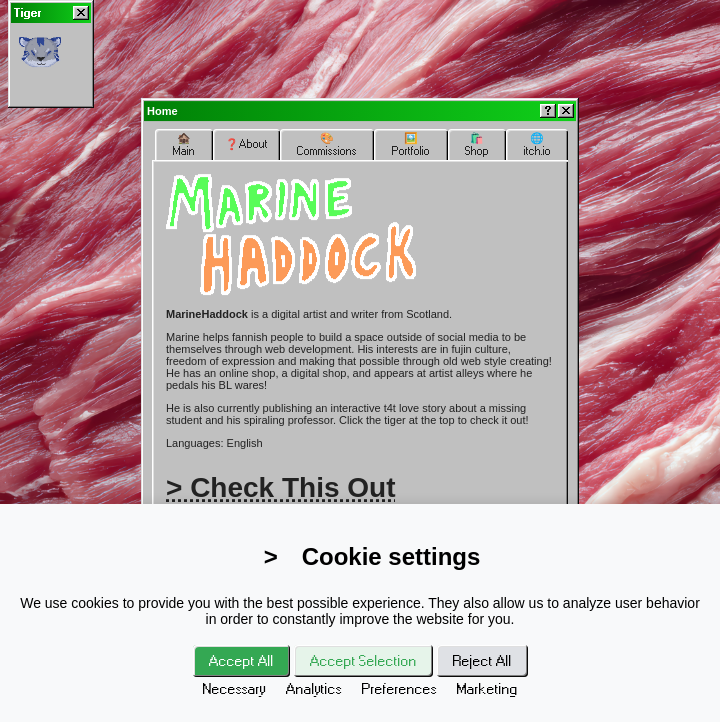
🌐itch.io (537, 144)
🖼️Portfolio (411, 144)
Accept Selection (363, 661)
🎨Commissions (327, 144)
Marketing (487, 689)
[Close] (81, 13)
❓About (246, 144)
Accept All (241, 661)
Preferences (399, 689)
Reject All (482, 661)
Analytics (314, 689)
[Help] (548, 111)
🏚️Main (184, 144)
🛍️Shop (477, 144)
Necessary (234, 689)
